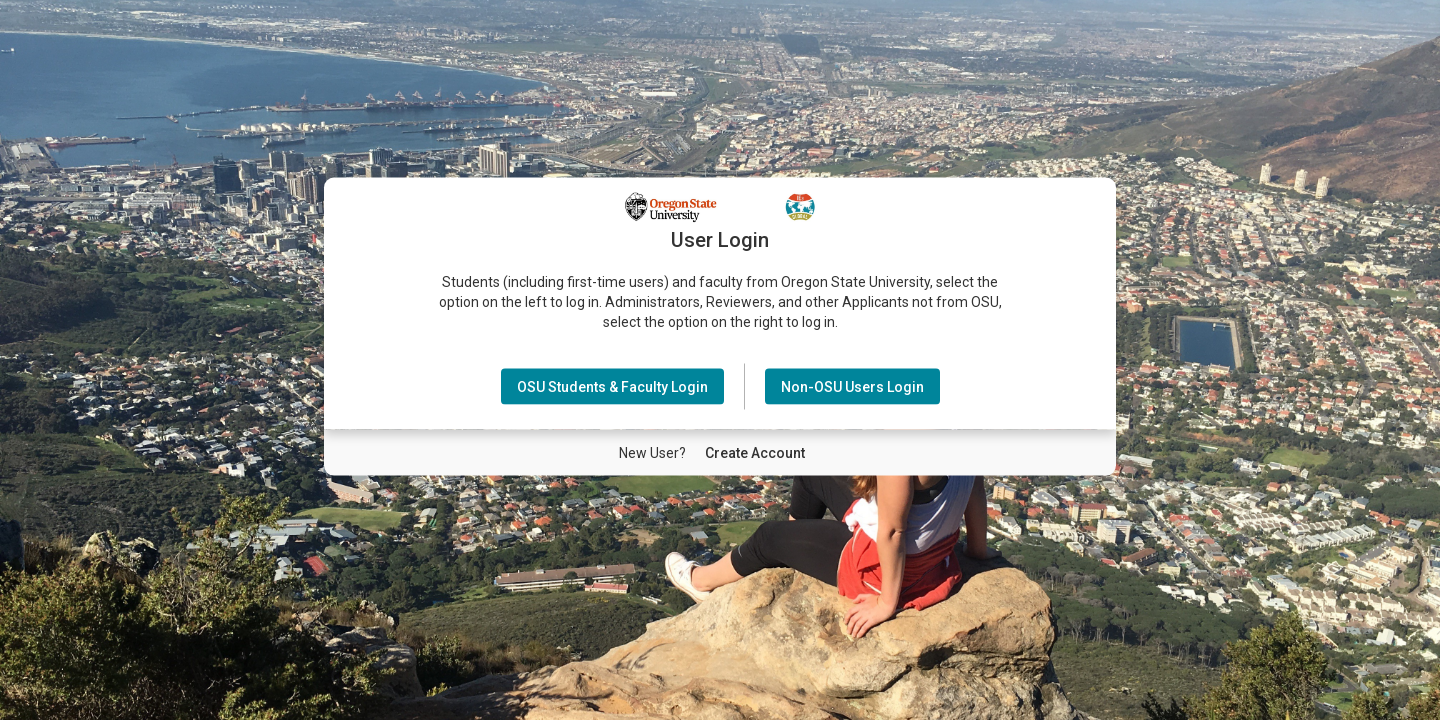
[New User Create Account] (755, 452)
